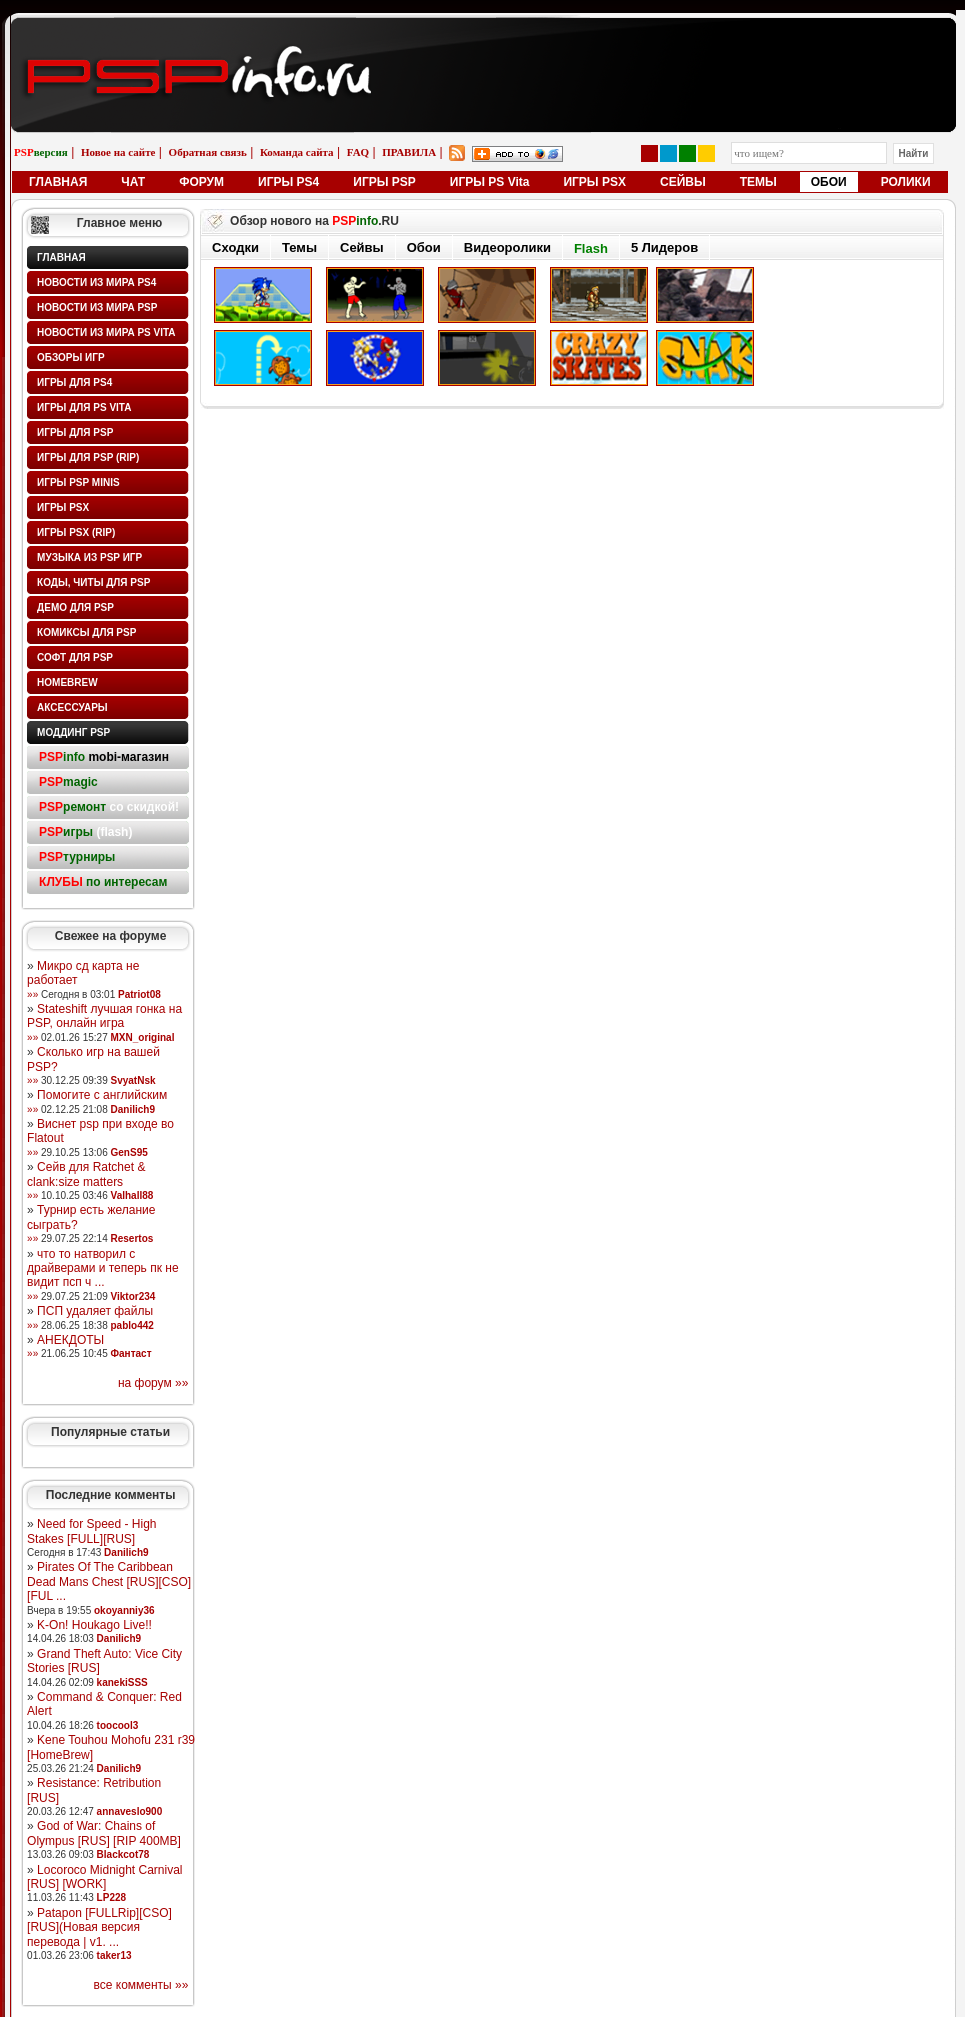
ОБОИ (829, 182)
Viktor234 (133, 1296)
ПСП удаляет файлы (95, 1311)
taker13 (114, 1955)
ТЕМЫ (758, 182)
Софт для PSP (75, 657)
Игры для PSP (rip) (88, 457)
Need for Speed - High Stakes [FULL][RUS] (91, 1531)
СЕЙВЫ (683, 182)
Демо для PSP (75, 607)
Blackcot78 (123, 1854)
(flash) (85, 832)
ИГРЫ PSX (594, 182)
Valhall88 (132, 1195)
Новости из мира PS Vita (106, 332)
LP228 (111, 1897)
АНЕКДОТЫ (70, 1340)
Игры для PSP (75, 432)
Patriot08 (139, 994)
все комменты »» (141, 1985)
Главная (61, 257)
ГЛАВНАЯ (58, 182)
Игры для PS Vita (84, 407)
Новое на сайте (118, 152)
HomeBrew (67, 682)
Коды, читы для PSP (93, 582)
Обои (424, 247)
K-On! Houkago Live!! (94, 1625)
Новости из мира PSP (97, 307)
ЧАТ (133, 182)
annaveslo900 (130, 1811)
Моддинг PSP (73, 732)
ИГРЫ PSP (384, 182)
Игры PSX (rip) (76, 532)
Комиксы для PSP (86, 632)
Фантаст (131, 1353)
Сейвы (362, 247)
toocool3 (118, 1725)
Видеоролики (507, 247)
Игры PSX (63, 507)
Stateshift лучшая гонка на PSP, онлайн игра (104, 1016)
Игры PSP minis (78, 482)
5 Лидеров (664, 247)
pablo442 (132, 1325)
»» (32, 994)
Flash (591, 248)
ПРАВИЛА (409, 152)
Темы (299, 247)
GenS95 (129, 1152)
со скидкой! (109, 807)
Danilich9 (133, 1109)
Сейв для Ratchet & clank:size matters (86, 1174)
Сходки (235, 247)
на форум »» (153, 1383)
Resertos (132, 1238)
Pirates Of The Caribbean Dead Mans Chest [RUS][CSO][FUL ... (109, 1581)
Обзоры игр (71, 357)
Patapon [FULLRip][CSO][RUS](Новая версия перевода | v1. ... (99, 1927)
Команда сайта (297, 152)
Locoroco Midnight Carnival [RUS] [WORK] (104, 1877)
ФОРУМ (201, 182)
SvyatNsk (133, 1080)
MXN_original (143, 1037)
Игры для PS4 (74, 382)
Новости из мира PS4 (96, 282)
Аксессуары (72, 707)
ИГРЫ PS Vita (490, 182)
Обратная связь (208, 152)
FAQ (358, 152)
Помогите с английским (102, 1095)
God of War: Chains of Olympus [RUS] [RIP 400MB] (104, 1833)
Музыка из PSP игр (89, 557)
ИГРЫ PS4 (288, 182)
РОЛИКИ (906, 182)
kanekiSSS (122, 1682)
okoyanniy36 (124, 1610)
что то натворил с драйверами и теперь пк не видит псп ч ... (103, 1268)
